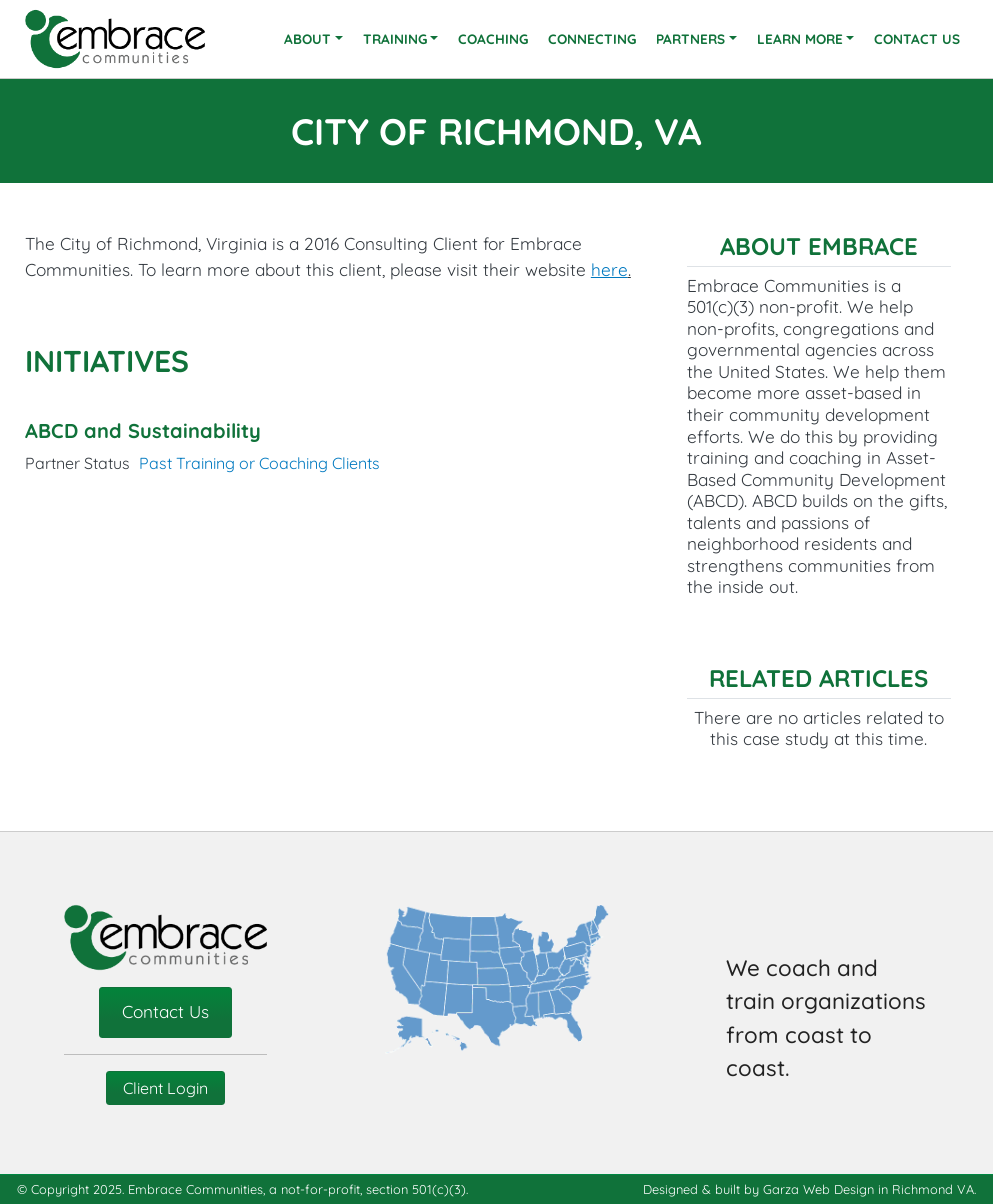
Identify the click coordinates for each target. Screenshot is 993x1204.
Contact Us (917, 38)
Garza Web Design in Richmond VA (868, 1189)
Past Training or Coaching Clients (259, 463)
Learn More (800, 38)
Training (395, 38)
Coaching (493, 38)
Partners (690, 38)
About (307, 38)
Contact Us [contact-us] (165, 1011)
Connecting (592, 38)
